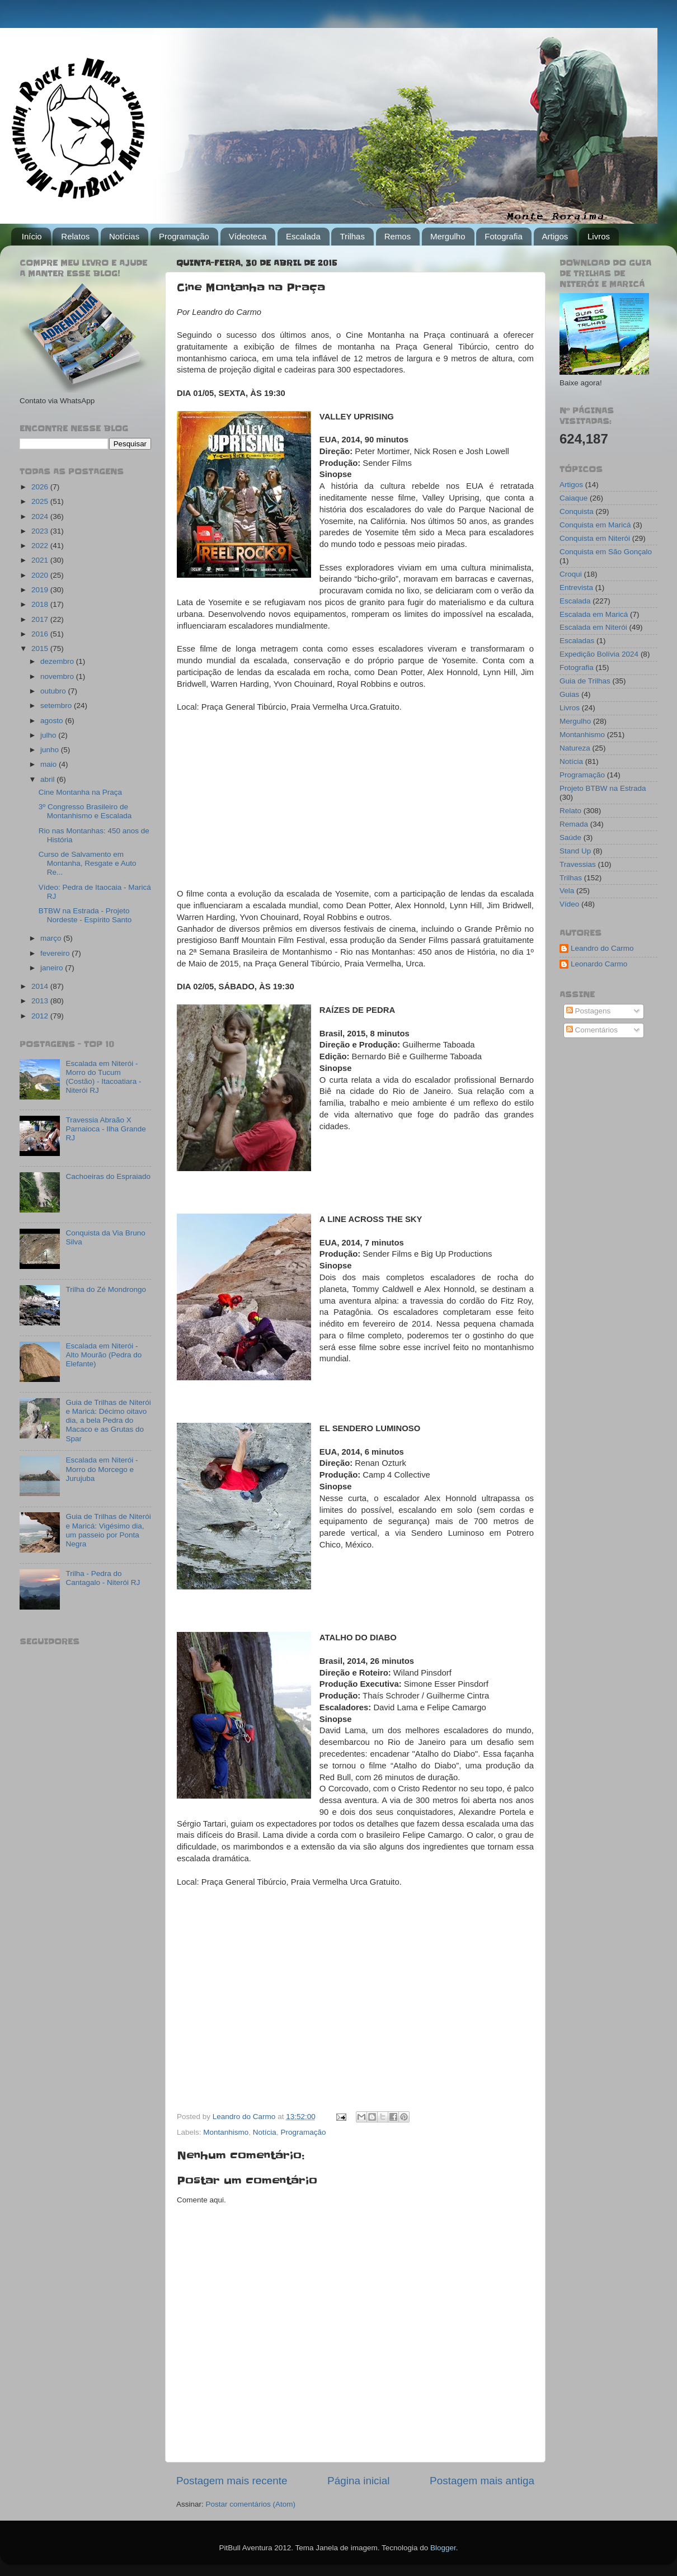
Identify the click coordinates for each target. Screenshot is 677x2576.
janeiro (52, 968)
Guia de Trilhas (585, 681)
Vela (567, 890)
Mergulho (448, 236)
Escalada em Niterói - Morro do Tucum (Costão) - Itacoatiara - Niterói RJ (103, 1077)
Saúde (570, 837)
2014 (40, 986)
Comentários (592, 1030)
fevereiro (56, 953)
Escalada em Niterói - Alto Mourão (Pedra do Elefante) (103, 1355)
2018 (40, 604)
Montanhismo (225, 2132)
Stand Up (575, 851)
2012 (40, 1016)
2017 (40, 619)
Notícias (124, 236)
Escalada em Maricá (594, 614)
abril (48, 779)
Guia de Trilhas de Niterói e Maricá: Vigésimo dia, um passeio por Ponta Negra (108, 1530)
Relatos (75, 236)
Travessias (578, 864)
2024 (40, 516)
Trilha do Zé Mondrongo (105, 1289)
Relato (570, 810)
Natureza (575, 748)
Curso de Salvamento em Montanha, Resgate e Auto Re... (88, 863)
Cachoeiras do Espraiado (108, 1176)
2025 (40, 501)
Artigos (555, 236)
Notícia (264, 2132)
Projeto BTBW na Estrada (603, 788)
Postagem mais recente (231, 2481)
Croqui (571, 574)
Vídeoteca (248, 236)
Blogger (443, 2548)
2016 (40, 634)
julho (49, 735)
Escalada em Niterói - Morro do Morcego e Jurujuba (101, 1469)
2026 (40, 487)
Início (32, 236)
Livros (598, 236)
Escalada (303, 236)
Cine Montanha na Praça (80, 792)
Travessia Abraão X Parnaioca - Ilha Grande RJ (105, 1129)
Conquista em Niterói (595, 538)
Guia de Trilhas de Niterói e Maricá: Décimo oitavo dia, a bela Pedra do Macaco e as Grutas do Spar (108, 1420)
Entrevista (576, 587)
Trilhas (352, 236)
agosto (52, 720)
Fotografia (504, 236)
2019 (40, 590)
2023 (40, 531)
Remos (397, 236)
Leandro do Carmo (602, 948)
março (51, 938)
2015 (40, 648)
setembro (57, 705)
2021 (40, 560)
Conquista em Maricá (595, 525)
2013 (40, 1001)
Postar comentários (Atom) (251, 2504)
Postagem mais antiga (482, 2481)
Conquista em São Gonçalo (606, 552)
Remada (574, 824)
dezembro (58, 661)
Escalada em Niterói (593, 627)
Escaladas (577, 640)
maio (49, 764)
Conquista (577, 511)
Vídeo (569, 904)
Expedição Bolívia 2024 (599, 654)
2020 (40, 575)
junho (50, 750)
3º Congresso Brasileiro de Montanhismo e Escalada (85, 811)
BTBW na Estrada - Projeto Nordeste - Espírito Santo (85, 915)
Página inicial (358, 2481)
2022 (40, 545)
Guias (569, 694)
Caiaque (573, 498)
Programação (184, 236)
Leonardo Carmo (599, 964)
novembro (58, 676)
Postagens (588, 1011)
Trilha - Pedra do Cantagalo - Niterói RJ (102, 1578)
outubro (54, 691)
